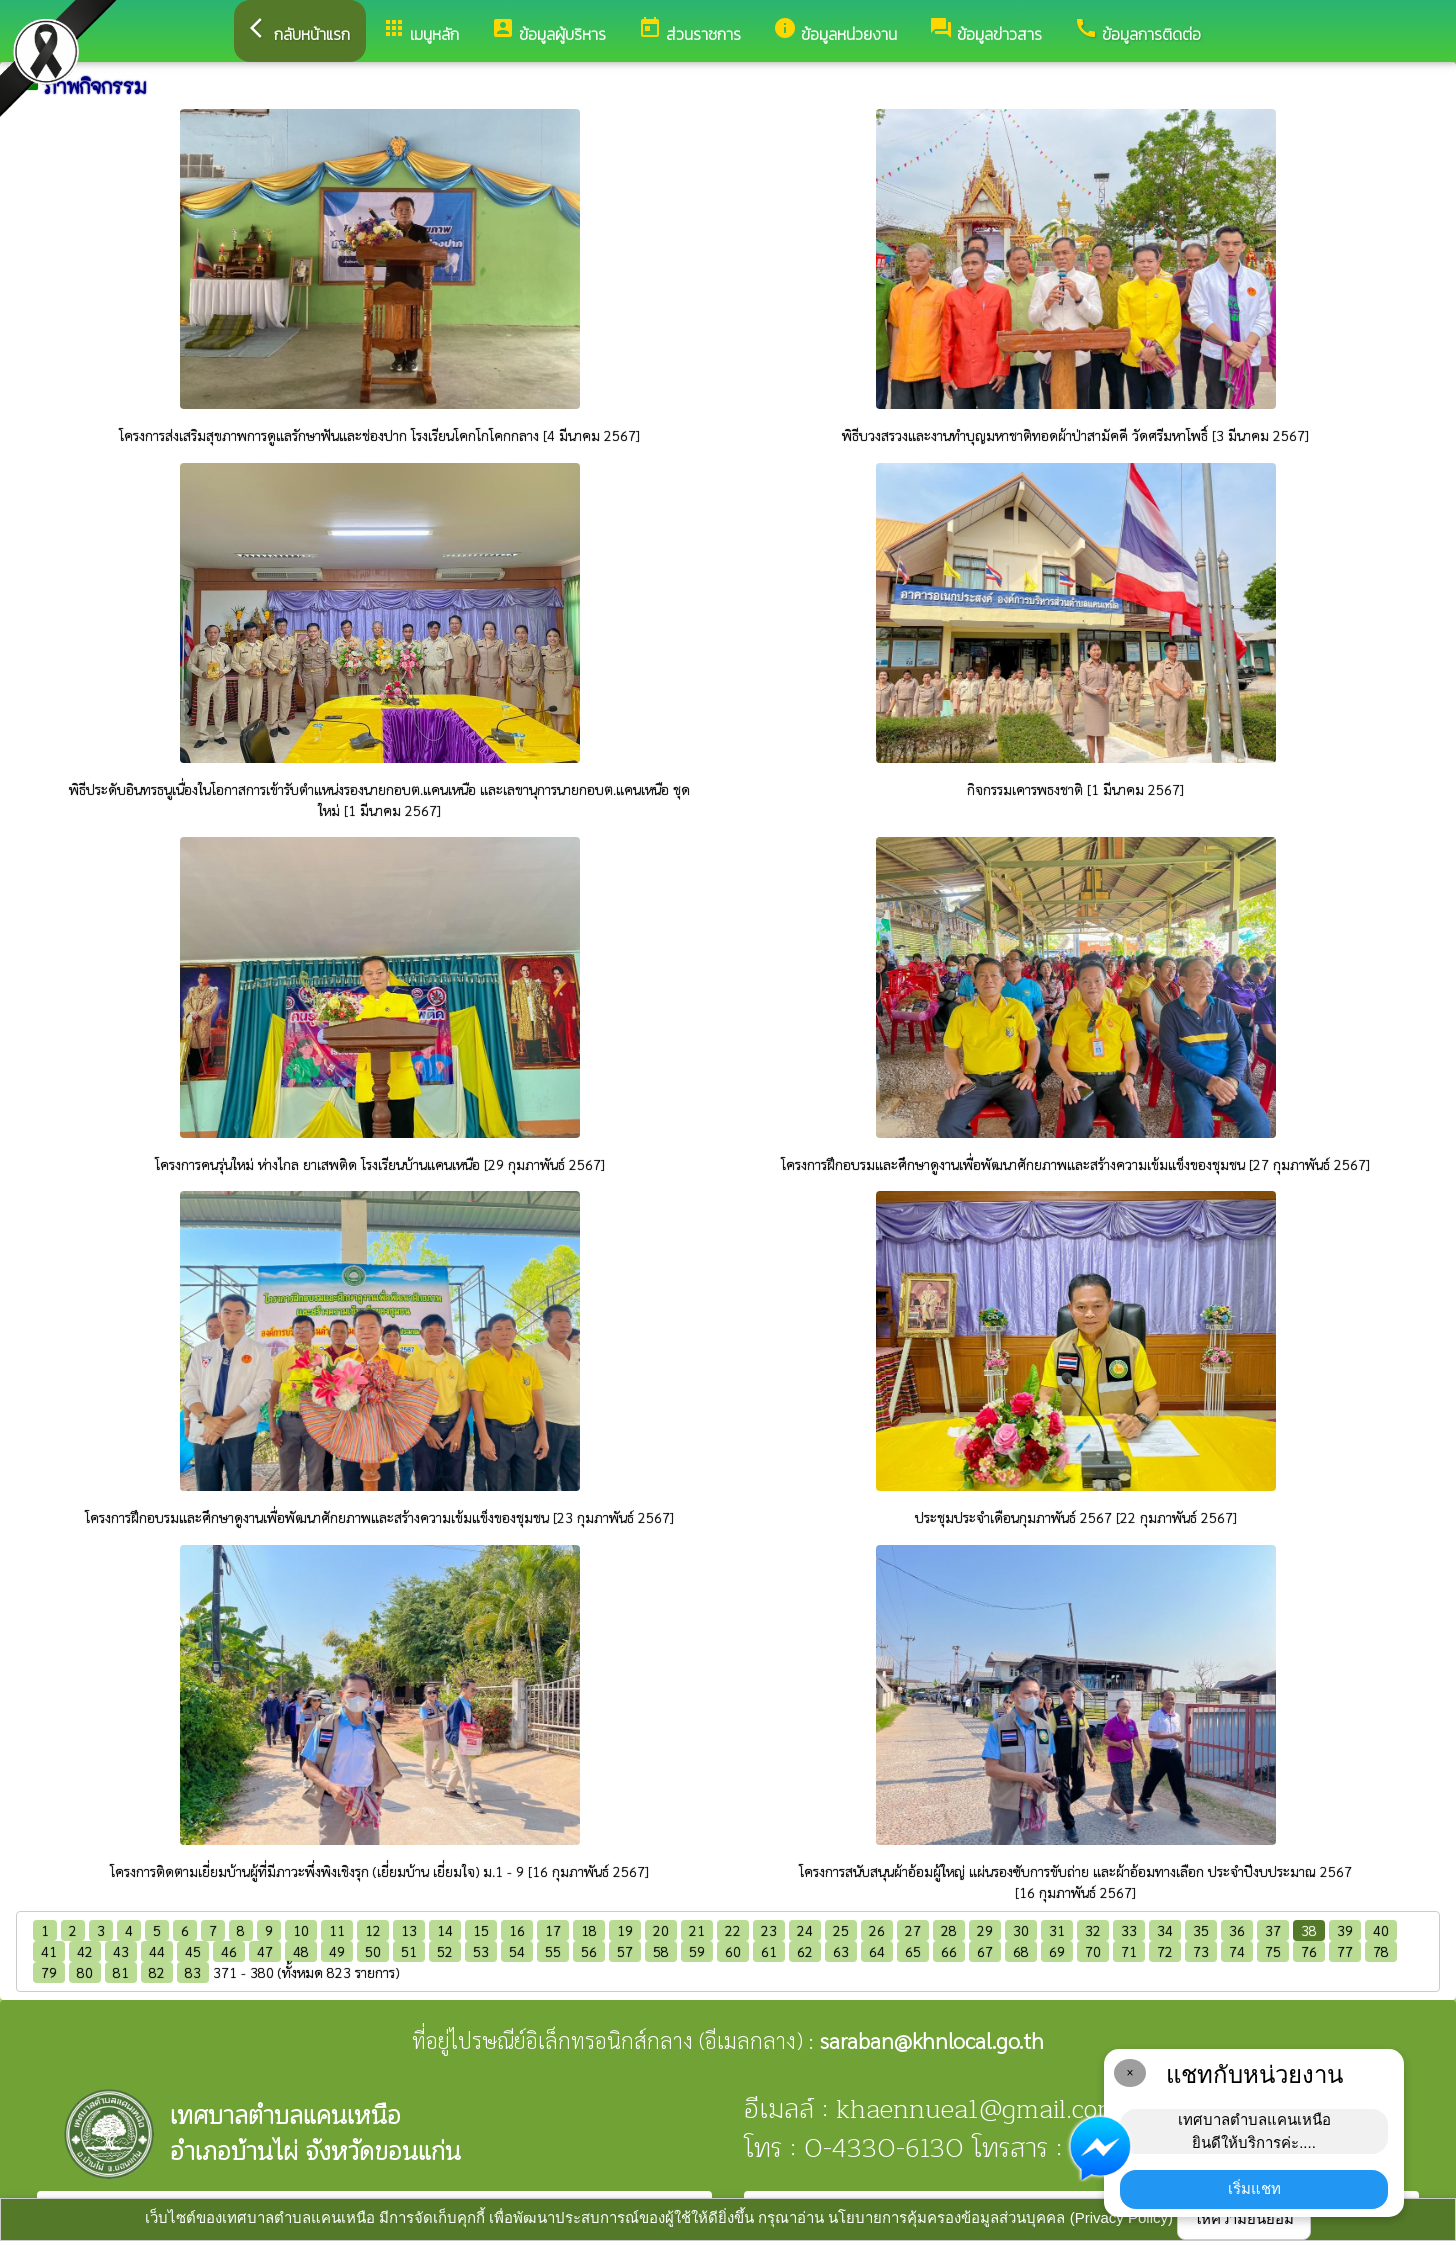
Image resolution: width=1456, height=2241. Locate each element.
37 (1273, 1930)
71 (1129, 1951)
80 (85, 1972)
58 (661, 1951)
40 (1381, 1930)
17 (553, 1930)
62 (805, 1951)
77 (1345, 1951)
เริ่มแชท (1254, 2188)
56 (589, 1951)
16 (517, 1930)
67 (985, 1951)
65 (913, 1951)
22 (733, 1930)
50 (373, 1951)
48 (301, 1951)
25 (841, 1930)
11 (337, 1930)
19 (625, 1930)
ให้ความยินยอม (1244, 2218)
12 (373, 1930)
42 (85, 1951)
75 (1273, 1951)
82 (157, 1972)
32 (1093, 1930)
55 (553, 1951)
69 (1057, 1951)
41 (49, 1951)
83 (193, 1972)
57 (625, 1951)
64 (877, 1951)
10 (301, 1930)
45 (193, 1951)
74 (1237, 1951)
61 (769, 1951)
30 (1021, 1930)
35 (1201, 1930)
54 (517, 1951)
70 (1093, 1951)
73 (1201, 1951)
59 (697, 1951)
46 (229, 1951)
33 (1129, 1930)
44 (157, 1951)
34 (1165, 1930)
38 (1309, 1930)
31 (1057, 1930)
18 (589, 1930)
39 (1345, 1930)
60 (733, 1951)
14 (445, 1930)
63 (841, 1951)
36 (1237, 1930)
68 (1021, 1951)
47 (265, 1951)
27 (913, 1930)
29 (985, 1930)
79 (49, 1972)
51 (409, 1951)
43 (121, 1951)
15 (481, 1930)
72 (1165, 1951)
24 (805, 1930)
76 (1309, 1951)
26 (877, 1930)
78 (1381, 1951)
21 (697, 1930)
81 (121, 1972)
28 (949, 1930)
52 (445, 1951)
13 (409, 1930)
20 (661, 1930)
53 (481, 1951)
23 (769, 1930)
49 (337, 1951)
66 (949, 1951)
